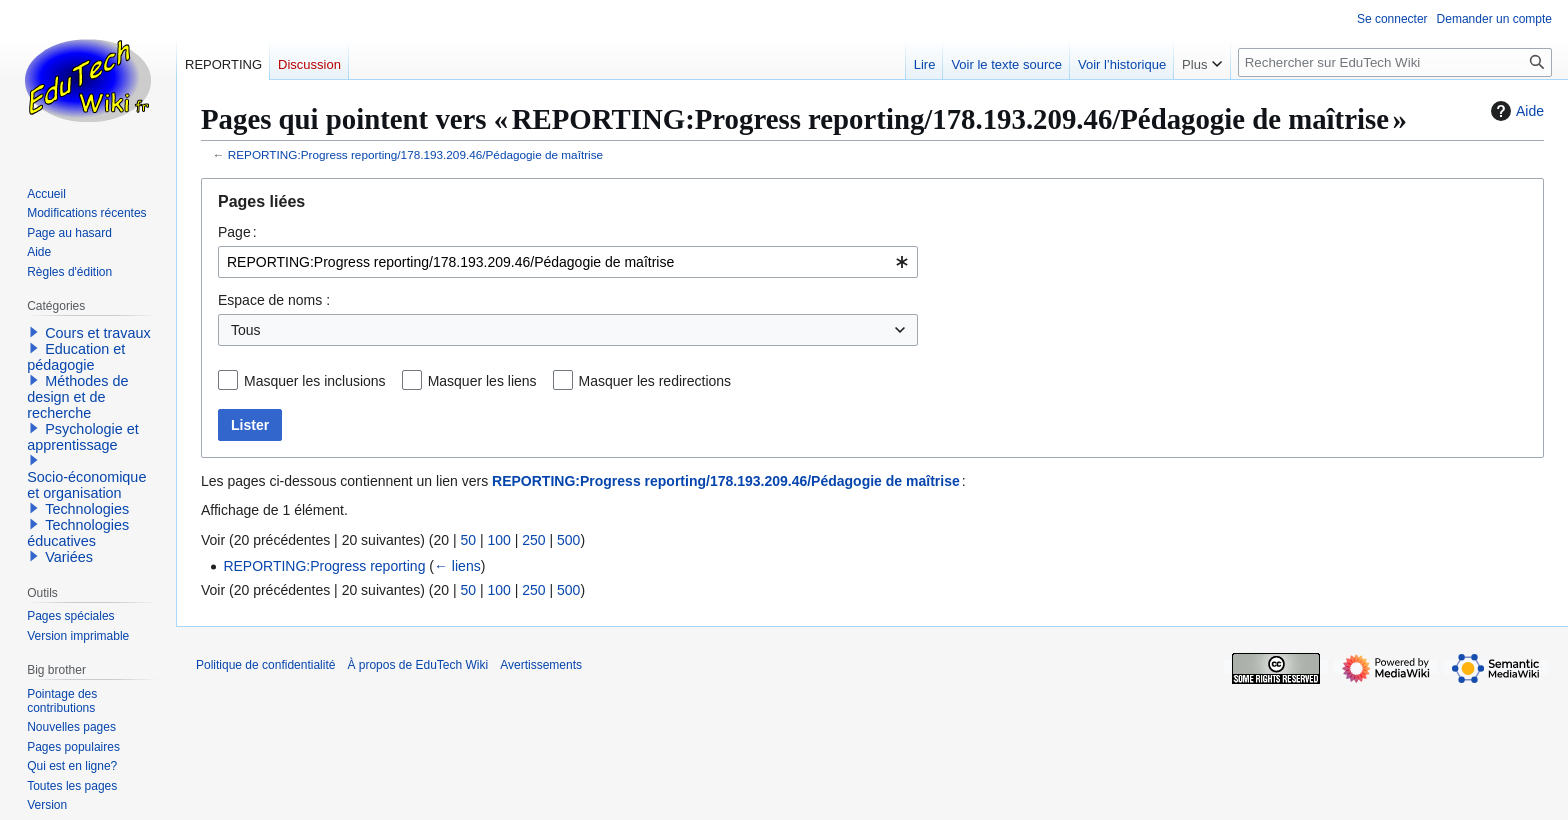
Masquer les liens (482, 381)
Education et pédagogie (76, 357)
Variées (69, 557)
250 (533, 540)
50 (468, 540)
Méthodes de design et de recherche (77, 397)
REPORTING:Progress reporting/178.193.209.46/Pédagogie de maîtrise (415, 154)
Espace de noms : (274, 300)
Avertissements (541, 665)
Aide (1515, 111)
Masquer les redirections (655, 381)
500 (568, 540)
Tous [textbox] (246, 330)
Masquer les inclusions (315, 381)
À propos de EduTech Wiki (417, 665)
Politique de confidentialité (265, 665)
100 (498, 540)
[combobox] (568, 262)
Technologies (87, 509)
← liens (457, 566)
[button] (34, 332)
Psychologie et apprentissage (83, 437)
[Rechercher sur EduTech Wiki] (1395, 62)
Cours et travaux (98, 333)
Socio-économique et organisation (86, 485)
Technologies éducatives (78, 533)
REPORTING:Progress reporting (324, 566)
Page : (237, 232)
